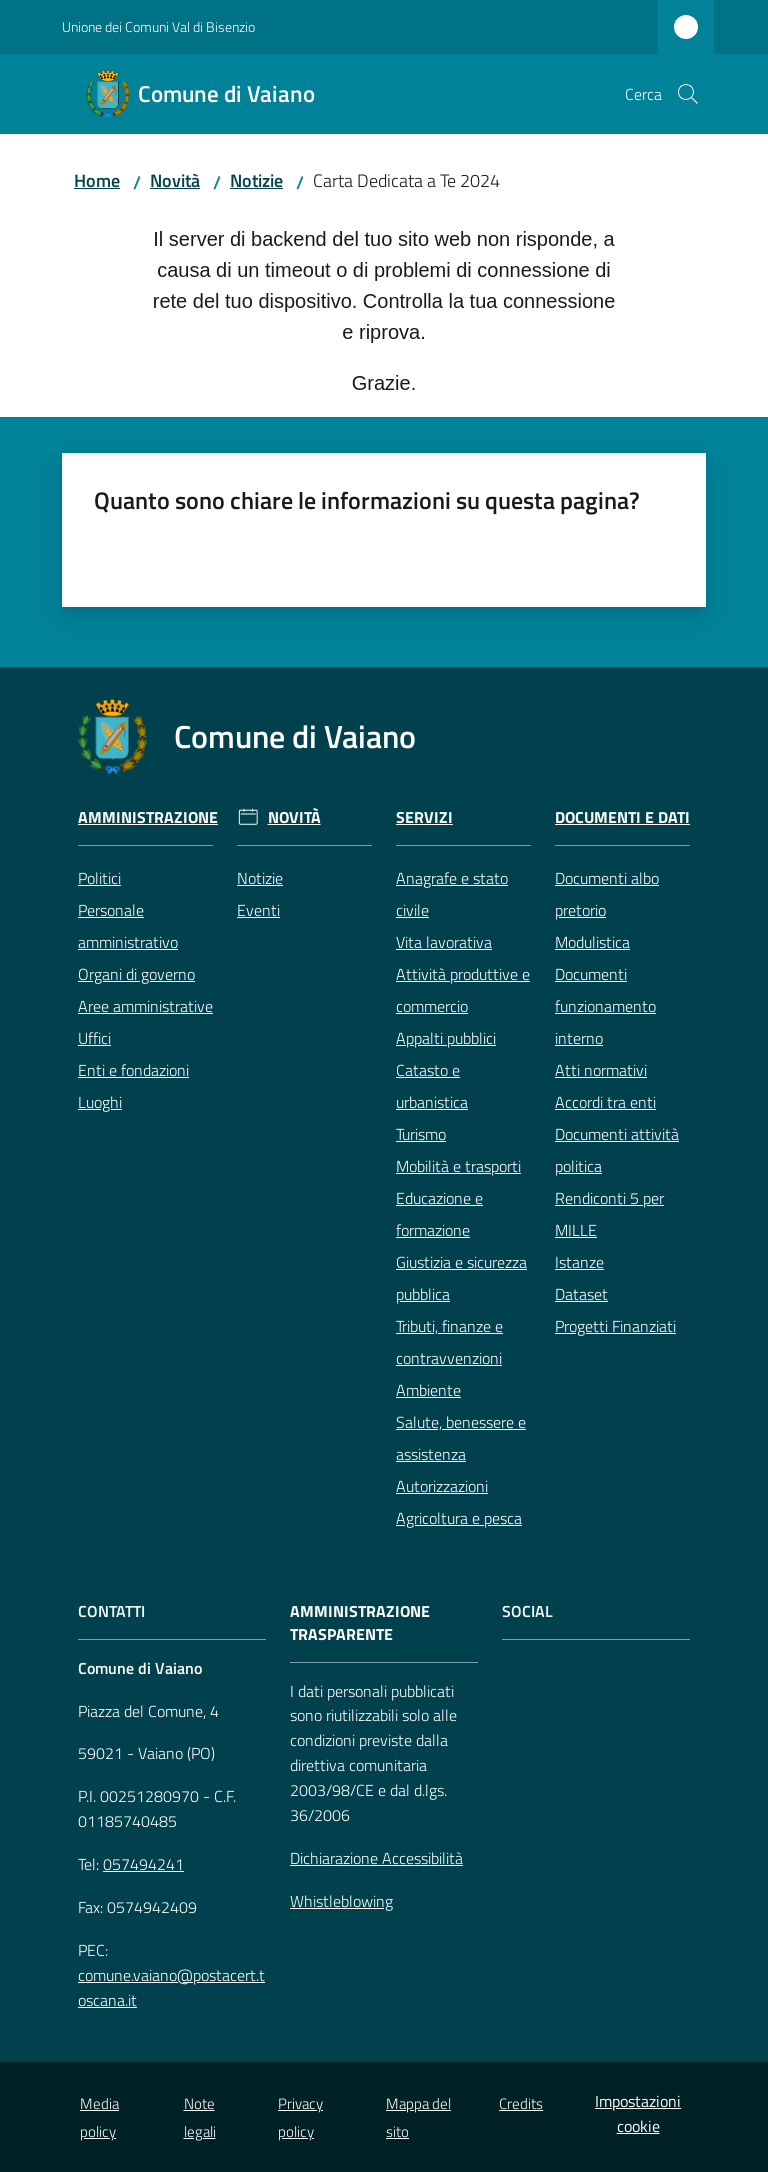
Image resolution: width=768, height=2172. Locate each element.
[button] (688, 94)
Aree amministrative (145, 1006)
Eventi (258, 910)
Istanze (579, 1262)
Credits (521, 2103)
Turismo (421, 1134)
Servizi (424, 817)
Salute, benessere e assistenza (461, 1438)
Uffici (94, 1038)
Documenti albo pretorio (607, 894)
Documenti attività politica (617, 1150)
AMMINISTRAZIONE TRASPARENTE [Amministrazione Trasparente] (360, 1623)
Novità (175, 180)
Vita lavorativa (444, 942)
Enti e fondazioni (133, 1070)
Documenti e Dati (622, 817)
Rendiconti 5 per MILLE (609, 1214)
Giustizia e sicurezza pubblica (461, 1278)
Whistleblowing (341, 1901)
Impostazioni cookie (638, 2113)
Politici (99, 878)
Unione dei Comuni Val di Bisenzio (158, 26)
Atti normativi (601, 1070)
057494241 (143, 1864)
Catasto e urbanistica (432, 1086)
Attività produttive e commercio (463, 990)
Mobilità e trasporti (458, 1166)
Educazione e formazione (439, 1214)
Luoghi (100, 1102)
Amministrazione (148, 817)
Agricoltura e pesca (459, 1518)
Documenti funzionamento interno (605, 1006)
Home (97, 180)
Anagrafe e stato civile (452, 894)
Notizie (256, 180)
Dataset (581, 1294)
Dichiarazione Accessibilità (376, 1858)
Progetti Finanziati (615, 1326)
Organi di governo (136, 974)
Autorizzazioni (442, 1486)
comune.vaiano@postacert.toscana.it (171, 1987)
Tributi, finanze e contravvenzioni (449, 1342)
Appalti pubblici (446, 1038)
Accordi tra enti (605, 1102)
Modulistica (592, 942)
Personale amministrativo (128, 926)
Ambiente (428, 1390)
